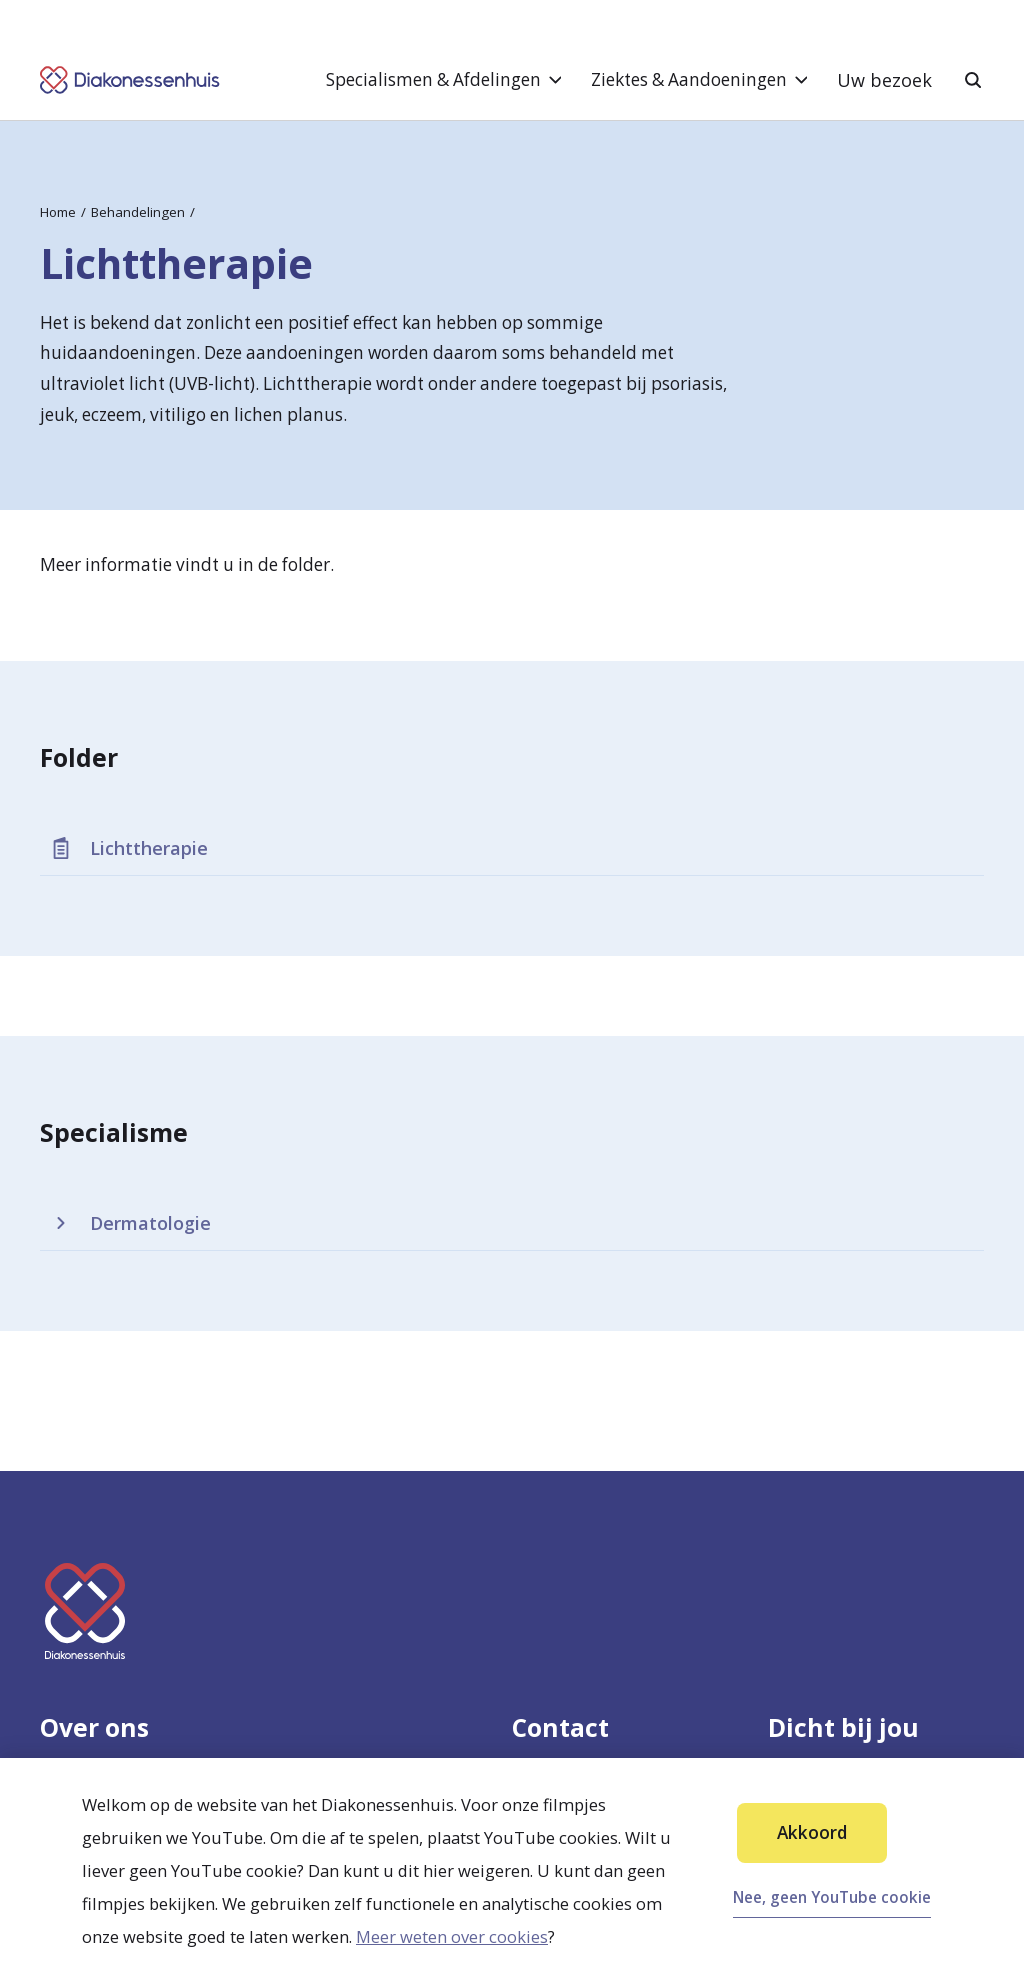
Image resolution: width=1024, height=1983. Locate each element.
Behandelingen (138, 212)
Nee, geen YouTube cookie (832, 1897)
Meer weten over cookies (452, 1936)
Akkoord (812, 1832)
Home (58, 212)
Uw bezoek (884, 80)
